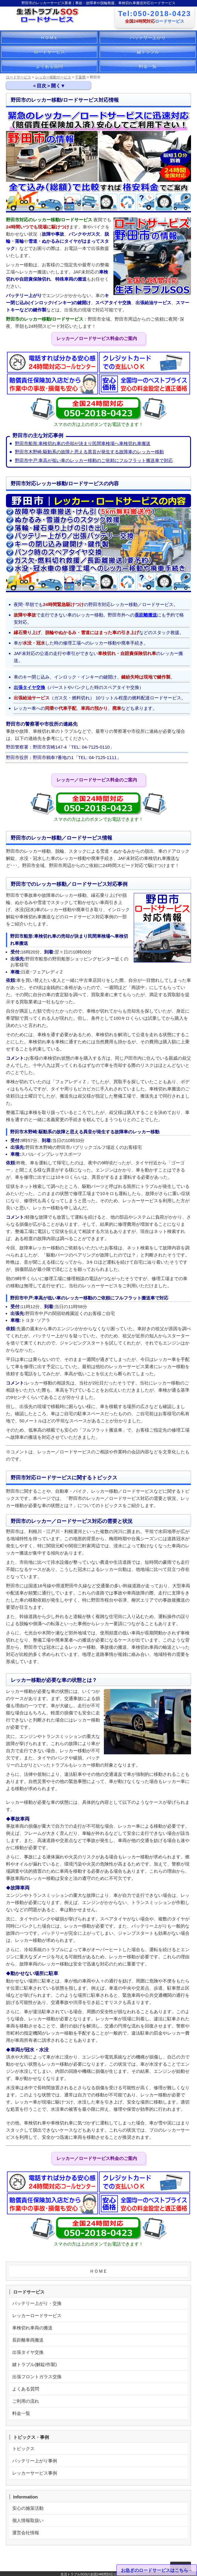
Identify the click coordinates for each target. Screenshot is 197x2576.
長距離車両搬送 (28, 2339)
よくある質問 (49, 66)
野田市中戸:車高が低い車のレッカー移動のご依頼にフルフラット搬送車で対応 (94, 460)
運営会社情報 (25, 2532)
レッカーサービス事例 (34, 2472)
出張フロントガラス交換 (36, 2376)
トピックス (23, 2448)
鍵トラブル (148, 51)
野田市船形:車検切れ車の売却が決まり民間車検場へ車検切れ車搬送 (82, 443)
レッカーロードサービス (36, 2315)
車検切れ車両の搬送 (32, 2327)
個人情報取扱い (28, 2520)
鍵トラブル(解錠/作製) (34, 2364)
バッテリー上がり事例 (34, 2460)
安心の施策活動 (28, 2508)
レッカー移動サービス (53, 77)
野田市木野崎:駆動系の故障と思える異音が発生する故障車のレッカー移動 (89, 451)
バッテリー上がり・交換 (36, 2303)
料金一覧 (148, 66)
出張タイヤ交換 (29, 687)
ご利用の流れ (25, 2401)
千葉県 (80, 77)
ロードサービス (49, 51)
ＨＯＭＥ (49, 37)
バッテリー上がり (148, 37)
